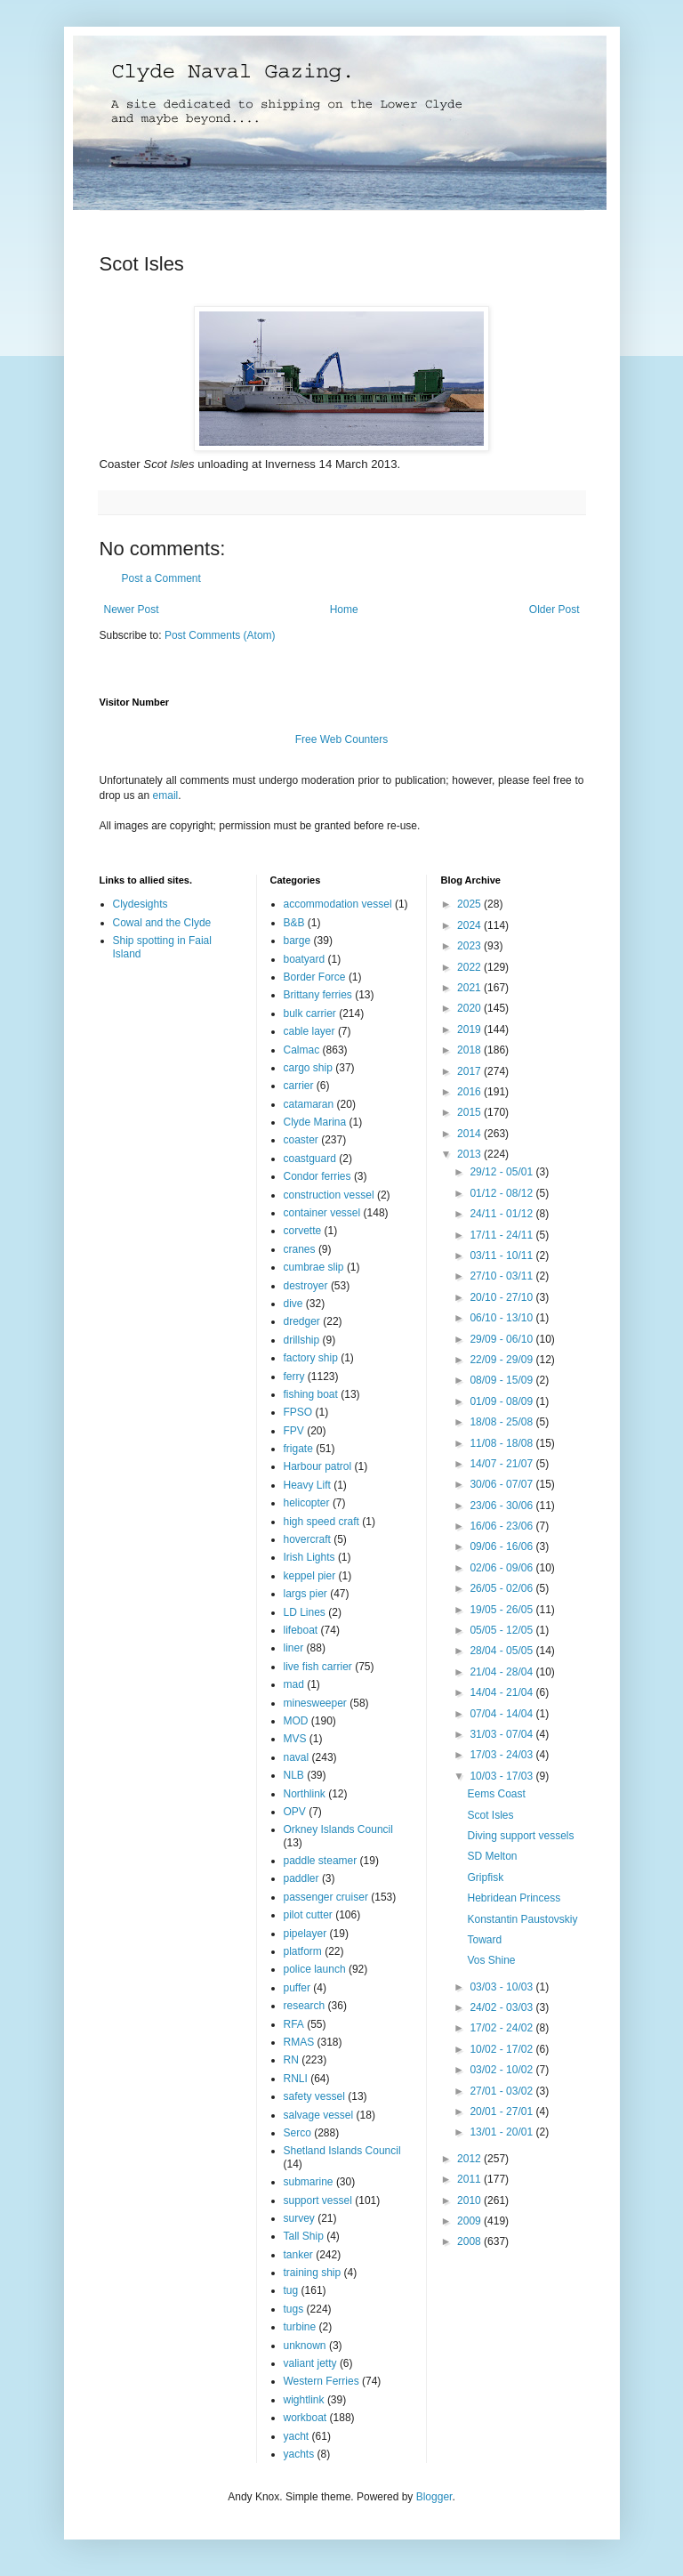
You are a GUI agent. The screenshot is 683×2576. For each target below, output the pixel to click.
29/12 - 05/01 (502, 1172)
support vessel (318, 2200)
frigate (298, 1448)
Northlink (304, 1794)
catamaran (309, 1104)
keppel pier (310, 1576)
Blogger (434, 2497)
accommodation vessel (338, 904)
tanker (298, 2255)
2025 (470, 904)
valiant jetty (310, 2363)
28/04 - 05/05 (502, 1650)
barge (297, 940)
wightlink (304, 2400)
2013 (470, 1154)
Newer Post (131, 609)
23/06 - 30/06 (502, 1505)
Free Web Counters (342, 739)
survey (299, 2218)
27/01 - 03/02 (502, 2091)
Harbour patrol (318, 1466)
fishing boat (311, 1394)
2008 (470, 2241)
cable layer (309, 1031)
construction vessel (329, 1195)
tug (291, 2290)
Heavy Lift (307, 1485)
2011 (470, 2179)
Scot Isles (490, 1815)
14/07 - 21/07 (502, 1464)
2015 (470, 1112)
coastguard (310, 1158)
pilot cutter (308, 1915)
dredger (302, 1321)
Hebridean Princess (513, 1898)
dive (293, 1303)
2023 (470, 946)
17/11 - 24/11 (502, 1235)
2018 (470, 1050)
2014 (470, 1133)
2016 (470, 1092)
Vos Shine (491, 1960)
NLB (294, 1775)
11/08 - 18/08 (502, 1443)
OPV (295, 1811)
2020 (470, 1008)
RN (291, 2060)
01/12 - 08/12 (502, 1193)
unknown (305, 2345)
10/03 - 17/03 (502, 1776)
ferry (294, 1376)
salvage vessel (319, 2115)
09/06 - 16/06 (502, 1546)
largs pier (305, 1593)
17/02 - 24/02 (502, 2028)
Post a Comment (161, 578)
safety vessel (314, 2096)
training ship (313, 2272)
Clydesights (140, 904)
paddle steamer (321, 1860)
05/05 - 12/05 (502, 1630)
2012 (470, 2158)
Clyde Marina (315, 1122)
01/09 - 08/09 (502, 1401)
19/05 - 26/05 (502, 1609)
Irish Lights (309, 1557)
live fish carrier (318, 1666)
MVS (295, 1738)
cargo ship (308, 1068)
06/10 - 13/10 (502, 1318)
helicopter (307, 1503)
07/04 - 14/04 (502, 1714)
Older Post (554, 609)
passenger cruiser (326, 1897)
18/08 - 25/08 (502, 1422)
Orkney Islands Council (338, 1829)
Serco (297, 2133)
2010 (470, 2200)
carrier (299, 1085)
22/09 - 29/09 (502, 1359)
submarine (308, 2182)
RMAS (299, 2042)
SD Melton (492, 1856)
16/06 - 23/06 (502, 1526)
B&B (294, 923)
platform (303, 1951)
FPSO (298, 1412)
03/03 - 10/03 (502, 1987)
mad (294, 1684)
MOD (296, 1721)
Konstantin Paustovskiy (522, 1919)
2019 (470, 1029)
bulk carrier (310, 1013)
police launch (315, 1969)
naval (296, 1757)
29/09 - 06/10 (502, 1339)
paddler (301, 1878)
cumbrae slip (314, 1267)
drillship (302, 1340)
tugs (294, 2309)
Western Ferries (321, 2381)
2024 (470, 925)
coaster (301, 1140)
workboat (305, 2417)
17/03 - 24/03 (502, 1754)
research (304, 2005)
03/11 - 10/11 (502, 1255)
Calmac (302, 1050)
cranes (300, 1249)
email (166, 795)
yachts (299, 2454)
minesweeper (315, 1703)
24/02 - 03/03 (502, 2007)
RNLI (296, 2078)
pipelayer (305, 1933)
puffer (297, 1988)
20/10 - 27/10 (502, 1297)
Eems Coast (496, 1794)
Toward (484, 1940)
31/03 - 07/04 (502, 1734)
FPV (294, 1431)
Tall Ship (304, 2236)
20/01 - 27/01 (502, 2111)
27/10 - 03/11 (502, 1276)
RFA (294, 2024)
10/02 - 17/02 (502, 2049)
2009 (470, 2221)
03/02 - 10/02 (502, 2069)
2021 (470, 987)
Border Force (315, 977)
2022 (470, 967)
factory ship (311, 1358)
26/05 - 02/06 (502, 1588)
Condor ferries (317, 1176)
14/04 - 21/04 (502, 1692)
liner (294, 1648)
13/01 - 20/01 (502, 2132)
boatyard (304, 959)
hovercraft (307, 1539)
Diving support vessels (520, 1835)
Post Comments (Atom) (220, 635)
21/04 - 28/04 (502, 1672)
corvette (303, 1230)
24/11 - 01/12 (502, 1213)
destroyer (306, 1286)
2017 (470, 1071)
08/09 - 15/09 (502, 1380)
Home (344, 609)
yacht (296, 2436)
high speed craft (321, 1521)
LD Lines (304, 1612)
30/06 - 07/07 (502, 1484)
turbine (300, 2327)
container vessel (322, 1213)
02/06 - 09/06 (502, 1568)
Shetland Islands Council (342, 2150)
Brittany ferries (318, 995)
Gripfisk (485, 1877)
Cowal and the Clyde (162, 923)
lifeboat (301, 1630)
